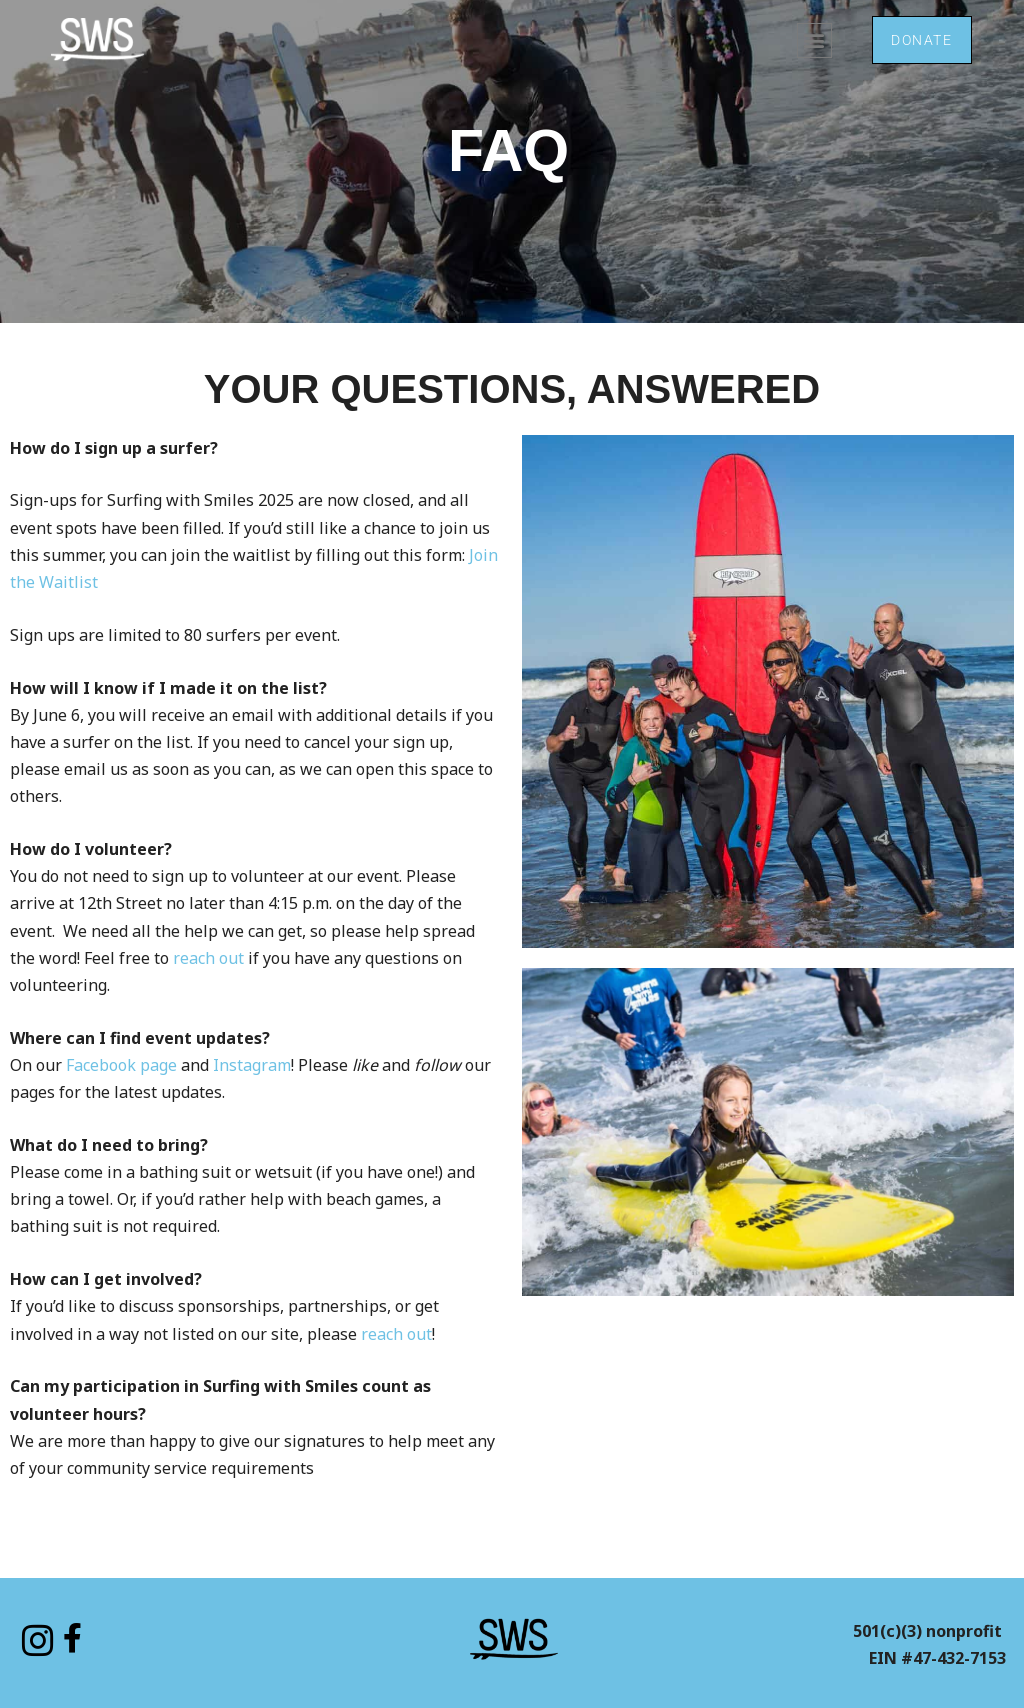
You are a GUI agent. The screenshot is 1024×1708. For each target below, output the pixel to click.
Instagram (252, 1065)
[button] (810, 40)
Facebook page (121, 1065)
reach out (208, 958)
